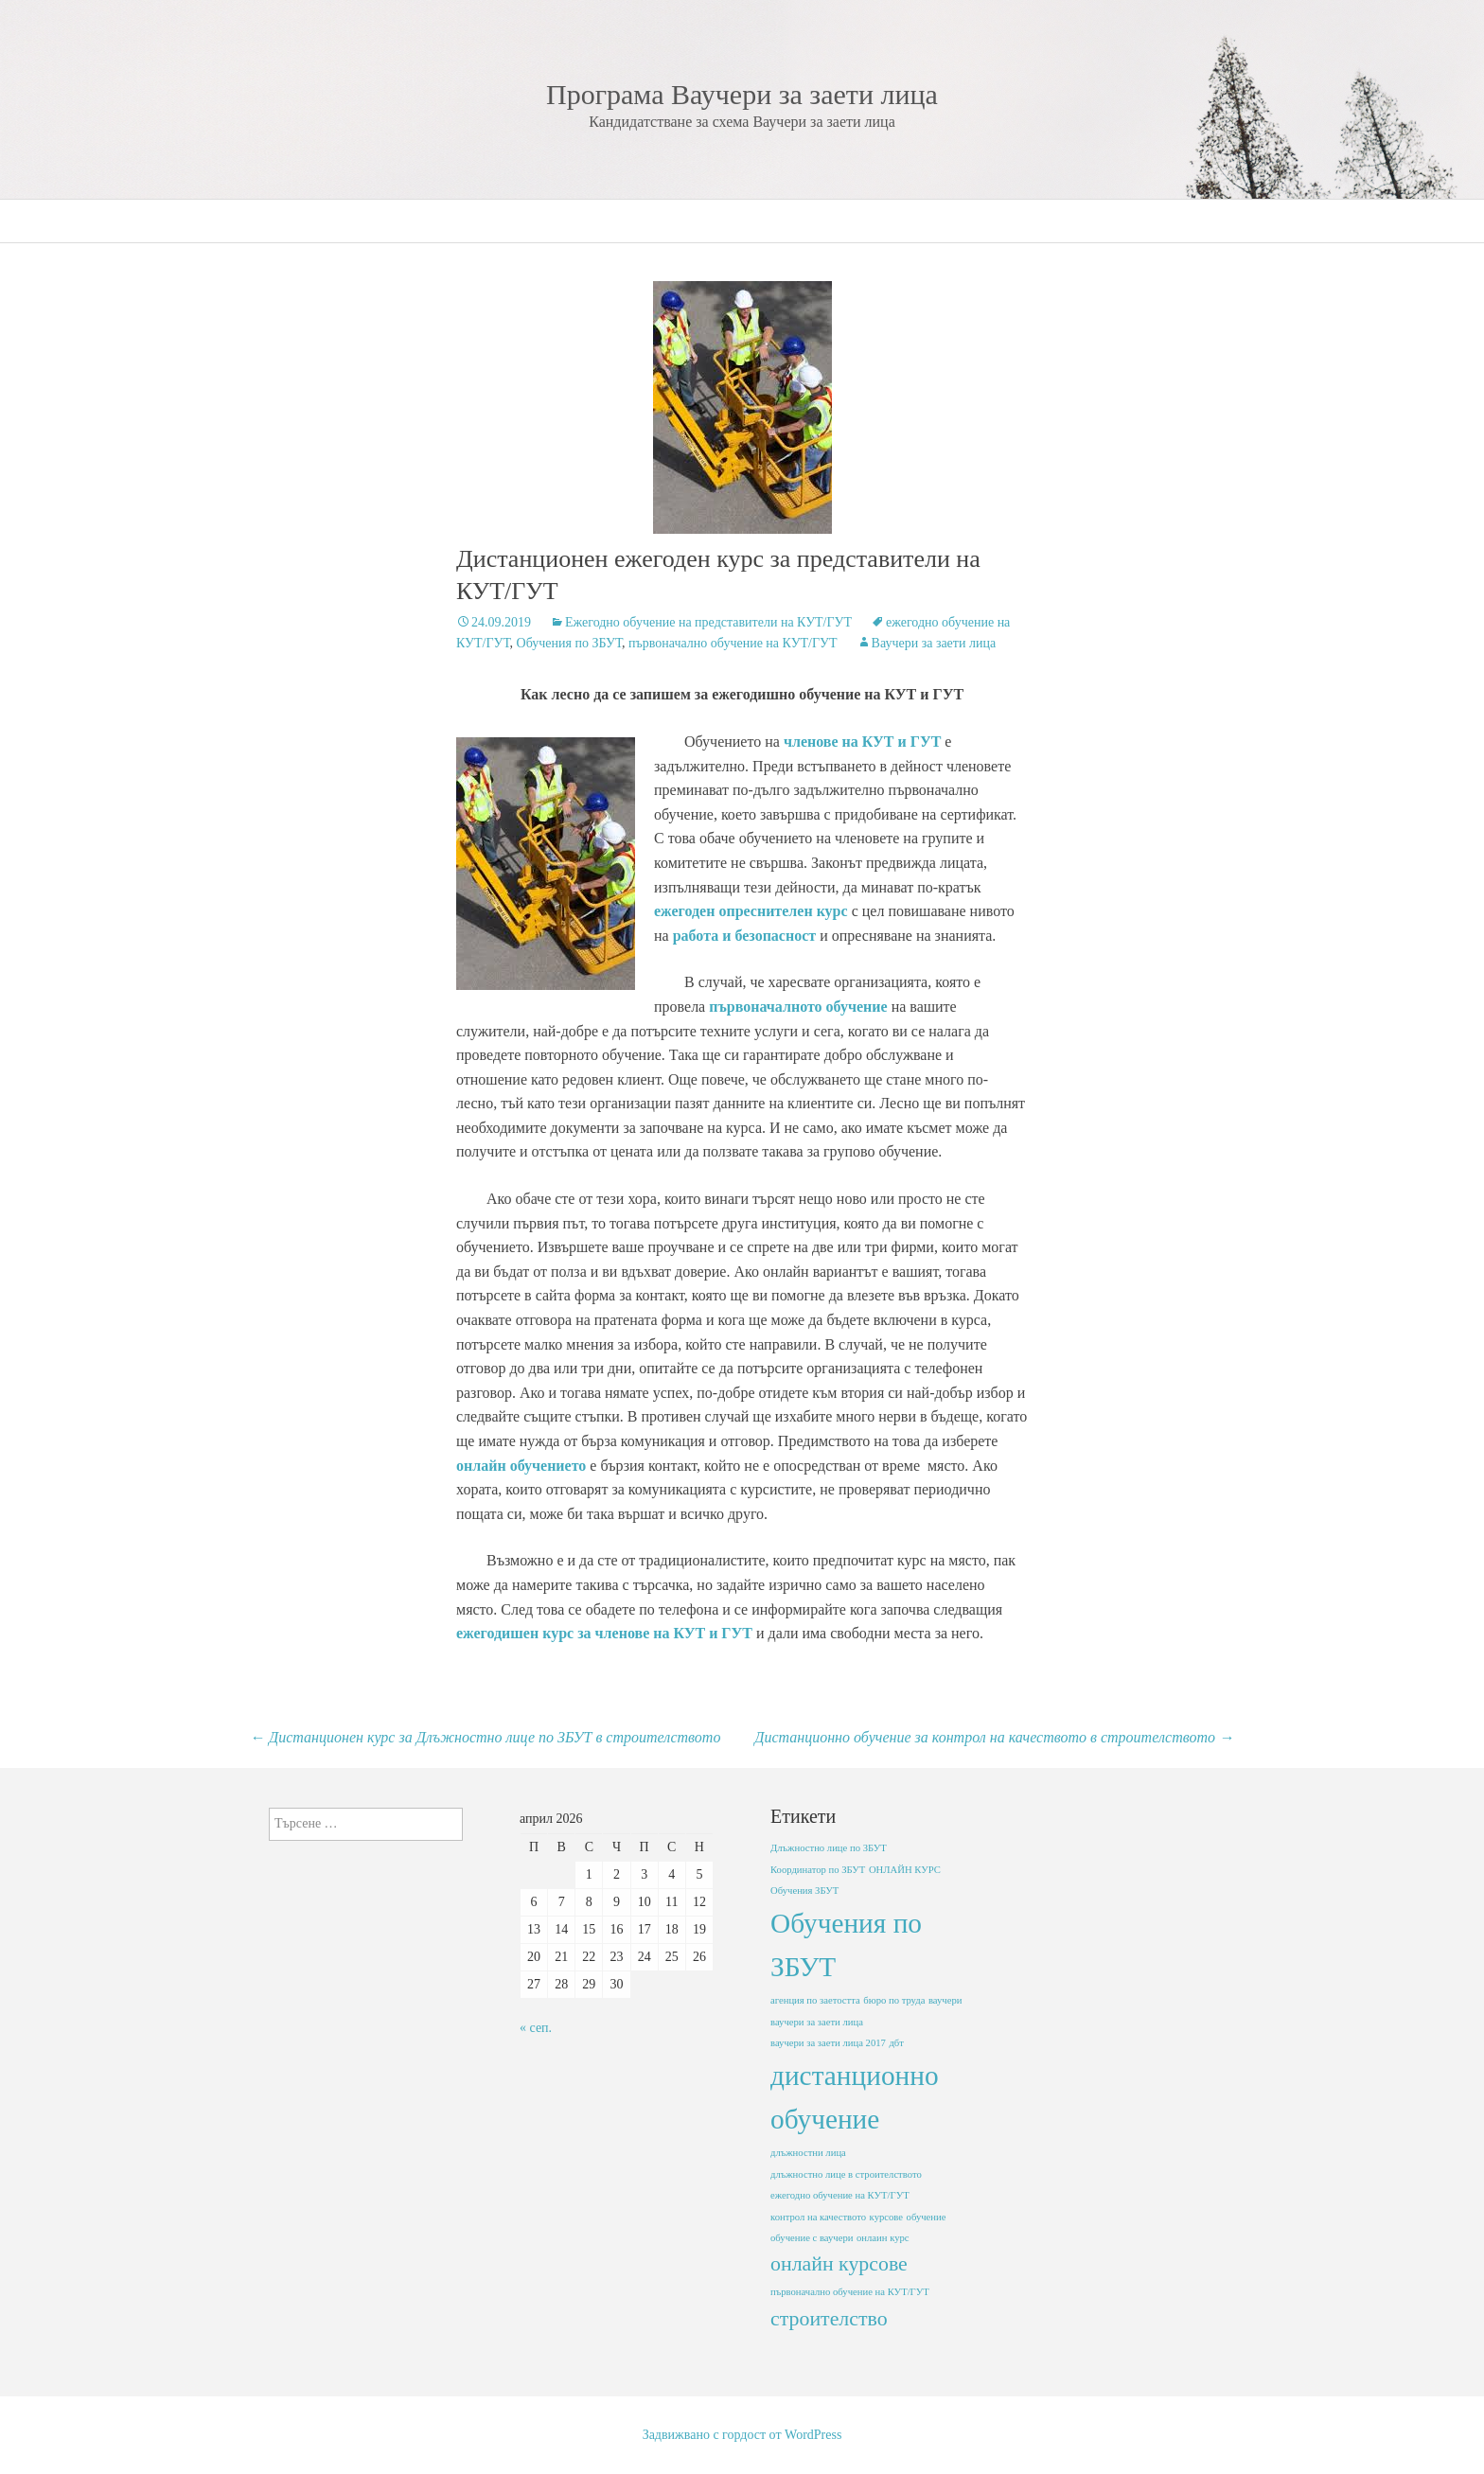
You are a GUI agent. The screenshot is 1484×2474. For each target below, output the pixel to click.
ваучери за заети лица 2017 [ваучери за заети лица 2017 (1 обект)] (828, 2043)
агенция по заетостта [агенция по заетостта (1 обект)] (815, 2000)
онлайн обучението (521, 1466)
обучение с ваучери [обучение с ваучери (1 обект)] (811, 2238)
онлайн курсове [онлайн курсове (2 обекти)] (839, 2264)
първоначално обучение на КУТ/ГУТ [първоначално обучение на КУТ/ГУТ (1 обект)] (849, 2292)
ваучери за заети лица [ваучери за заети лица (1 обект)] (816, 2022)
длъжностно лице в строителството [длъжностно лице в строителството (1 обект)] (846, 2174)
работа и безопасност (744, 936)
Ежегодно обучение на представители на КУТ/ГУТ (708, 622)
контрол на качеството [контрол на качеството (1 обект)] (818, 2217)
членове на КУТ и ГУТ (862, 741)
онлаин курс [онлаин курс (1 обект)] (883, 2238)
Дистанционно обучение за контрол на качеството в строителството (994, 1737)
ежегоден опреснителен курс (751, 911)
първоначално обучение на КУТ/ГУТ (732, 643)
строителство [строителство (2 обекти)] (829, 2318)
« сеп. (536, 2028)
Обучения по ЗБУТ (570, 643)
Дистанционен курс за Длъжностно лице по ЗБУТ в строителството (485, 1737)
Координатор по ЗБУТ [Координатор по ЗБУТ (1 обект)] (817, 1869)
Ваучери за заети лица (934, 643)
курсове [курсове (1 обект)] (886, 2217)
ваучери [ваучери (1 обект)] (945, 2000)
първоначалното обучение (798, 1006)
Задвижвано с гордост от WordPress (742, 2435)
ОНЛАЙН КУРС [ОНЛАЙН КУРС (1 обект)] (905, 1869)
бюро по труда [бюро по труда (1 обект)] (894, 2000)
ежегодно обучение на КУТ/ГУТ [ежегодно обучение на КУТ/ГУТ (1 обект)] (840, 2195)
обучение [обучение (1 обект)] (926, 2217)
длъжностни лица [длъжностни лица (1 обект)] (808, 2152)
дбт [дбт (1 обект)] (896, 2043)
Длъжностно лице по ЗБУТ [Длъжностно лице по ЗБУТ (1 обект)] (828, 1848)
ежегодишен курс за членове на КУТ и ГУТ (604, 1633)
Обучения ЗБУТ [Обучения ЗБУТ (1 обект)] (804, 1890)
